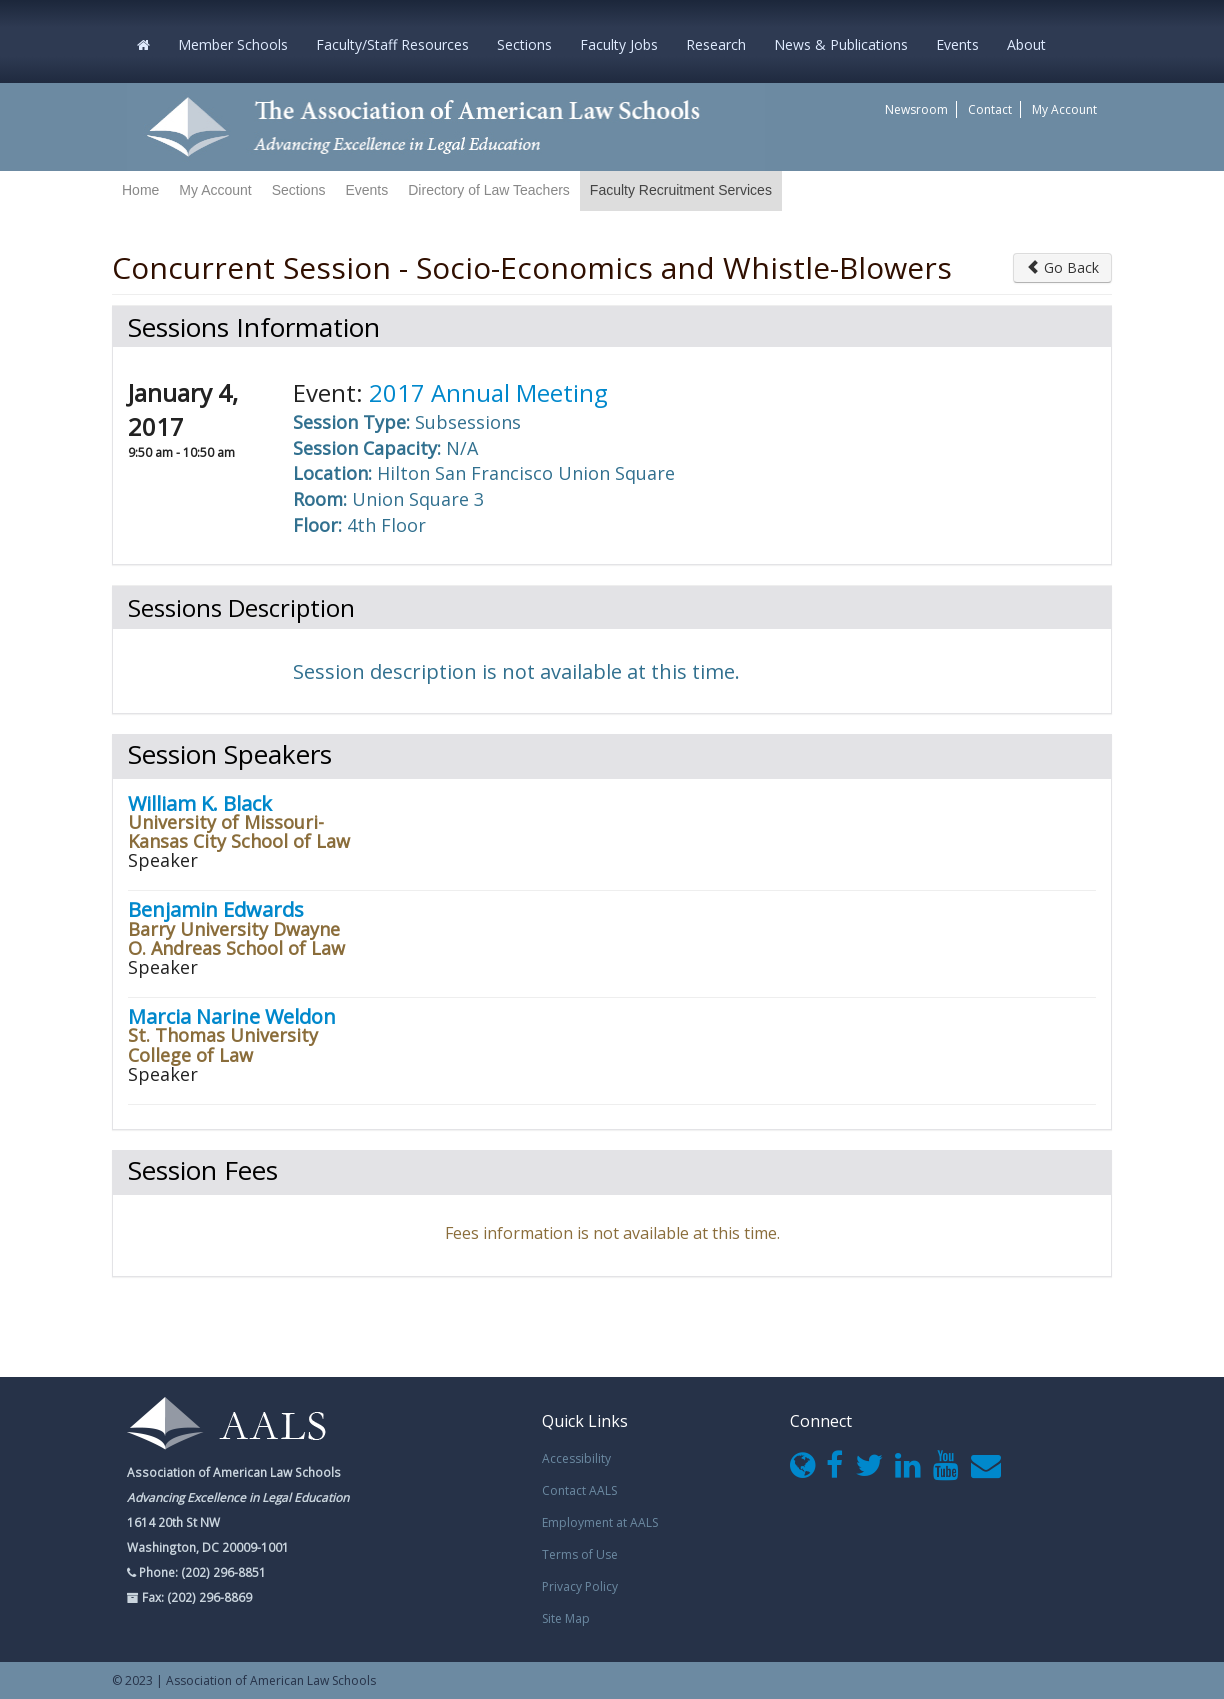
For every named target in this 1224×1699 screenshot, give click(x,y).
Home (140, 190)
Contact (990, 109)
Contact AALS (579, 1490)
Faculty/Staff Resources (392, 44)
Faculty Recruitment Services (681, 190)
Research (716, 44)
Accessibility (576, 1458)
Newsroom (916, 109)
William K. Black (200, 803)
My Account (1064, 109)
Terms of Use (580, 1554)
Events (957, 44)
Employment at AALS (600, 1522)
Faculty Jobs (619, 44)
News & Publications (841, 44)
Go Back (1062, 267)
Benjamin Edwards (216, 909)
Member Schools (233, 44)
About (1026, 44)
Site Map (566, 1618)
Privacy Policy (580, 1586)
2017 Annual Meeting (488, 392)
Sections (524, 44)
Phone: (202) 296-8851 (201, 1572)
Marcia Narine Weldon (232, 1016)
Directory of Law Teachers (489, 190)
